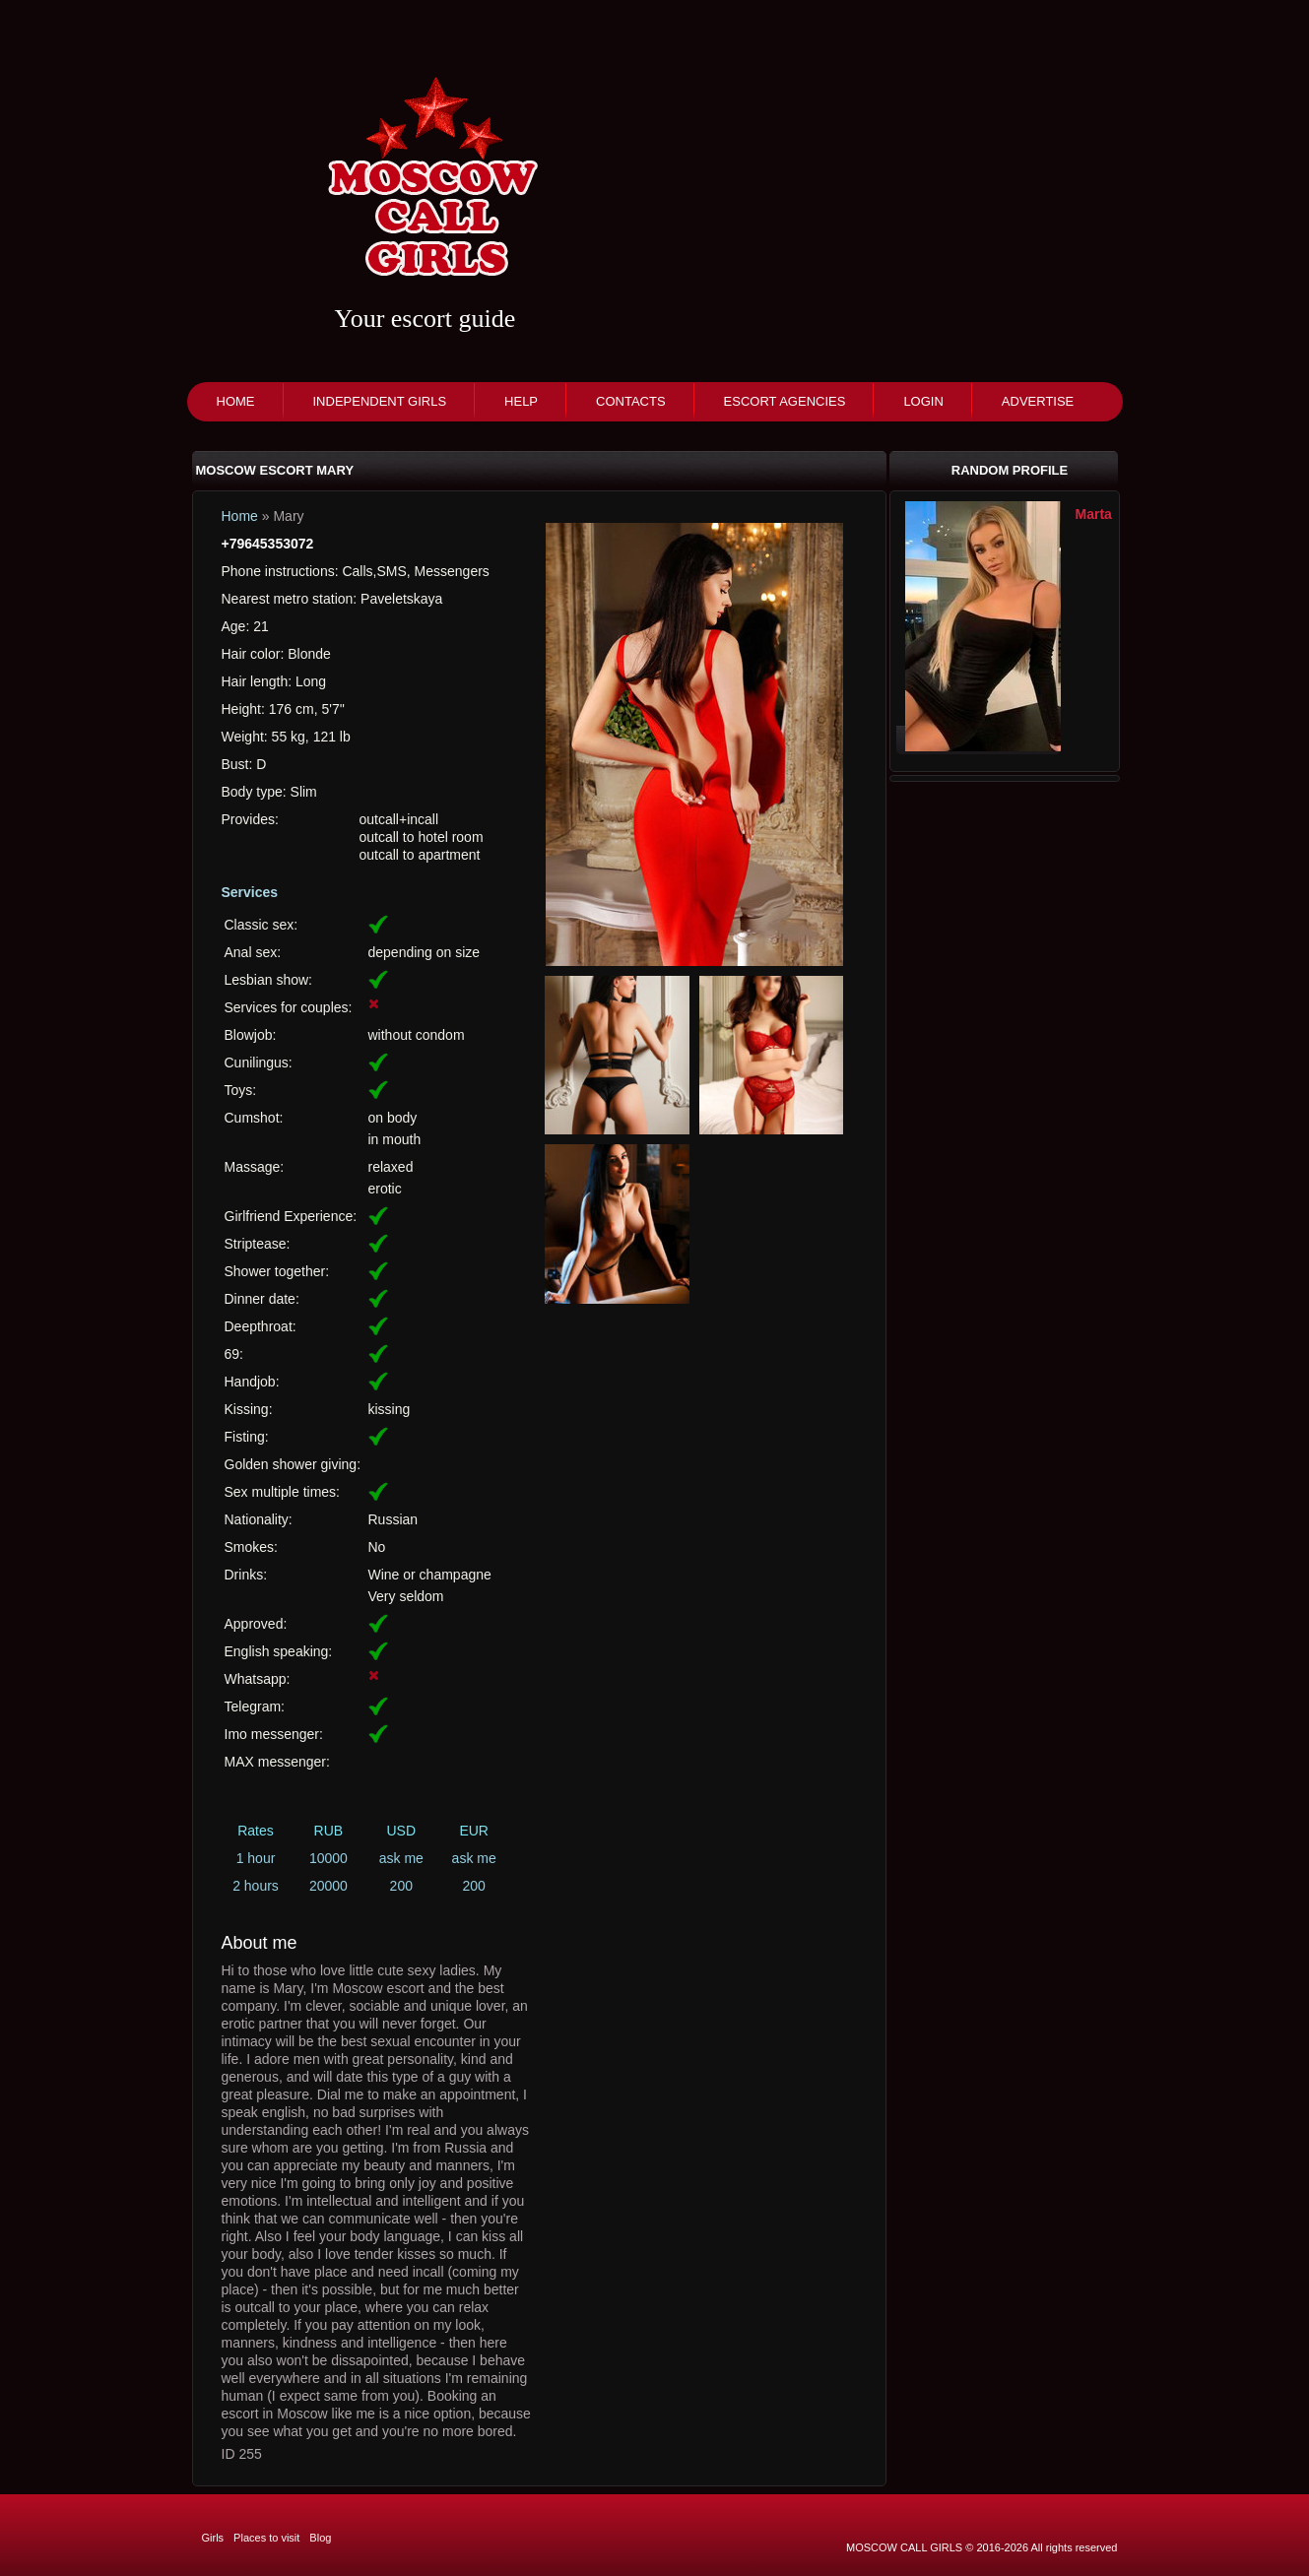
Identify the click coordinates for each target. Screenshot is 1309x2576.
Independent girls (380, 401)
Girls (213, 2538)
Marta (1094, 514)
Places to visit (266, 2538)
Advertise (1038, 401)
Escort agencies (785, 401)
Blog (320, 2538)
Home (236, 401)
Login (923, 401)
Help (521, 401)
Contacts (631, 401)
